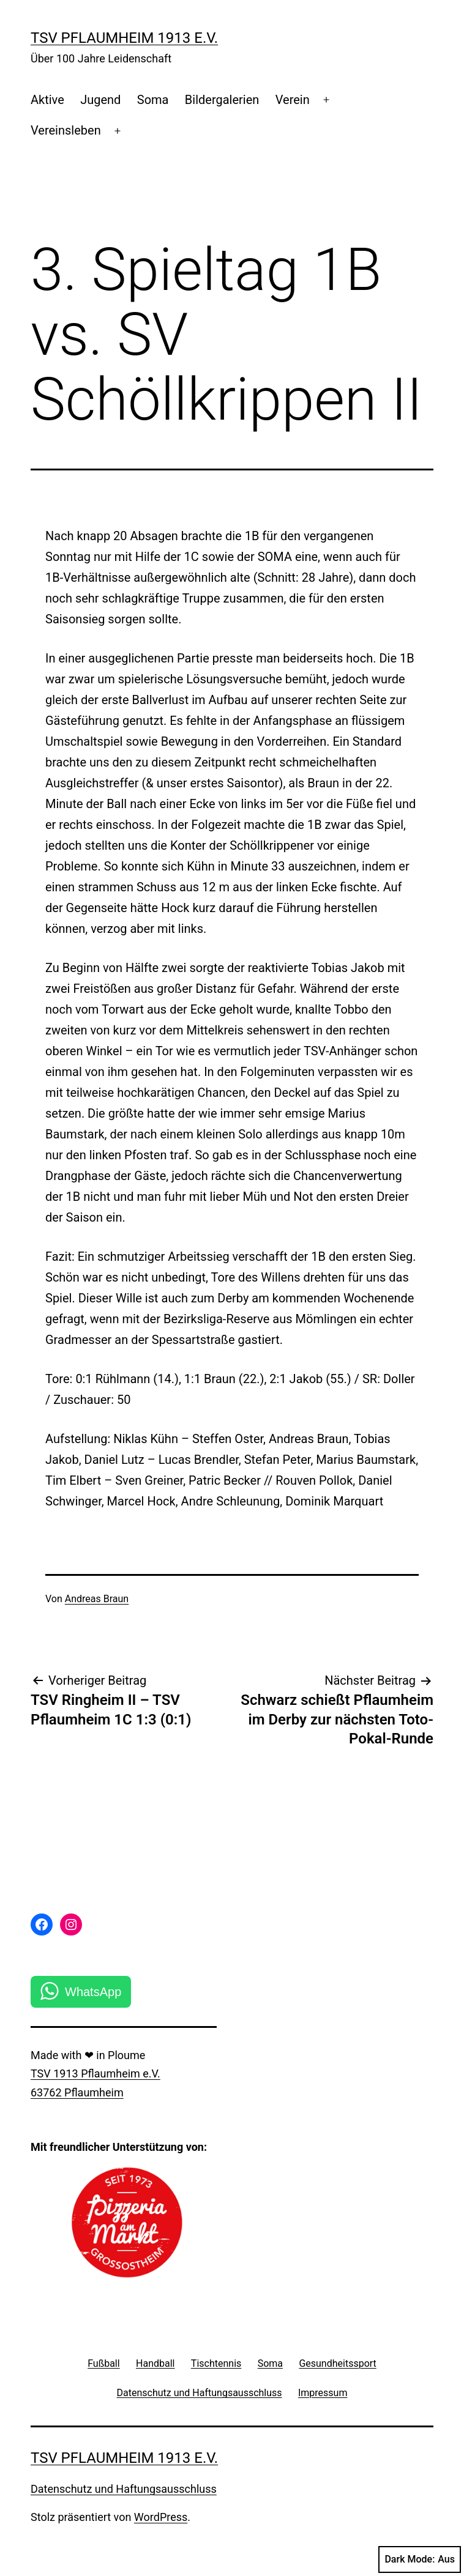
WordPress (160, 2517)
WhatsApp (93, 1992)
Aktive (47, 99)
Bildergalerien (222, 99)
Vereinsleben (66, 130)
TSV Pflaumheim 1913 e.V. (124, 37)
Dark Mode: (419, 2559)
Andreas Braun (97, 1599)
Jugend (100, 99)
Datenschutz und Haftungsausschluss (124, 2488)
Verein (292, 99)
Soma (153, 99)
